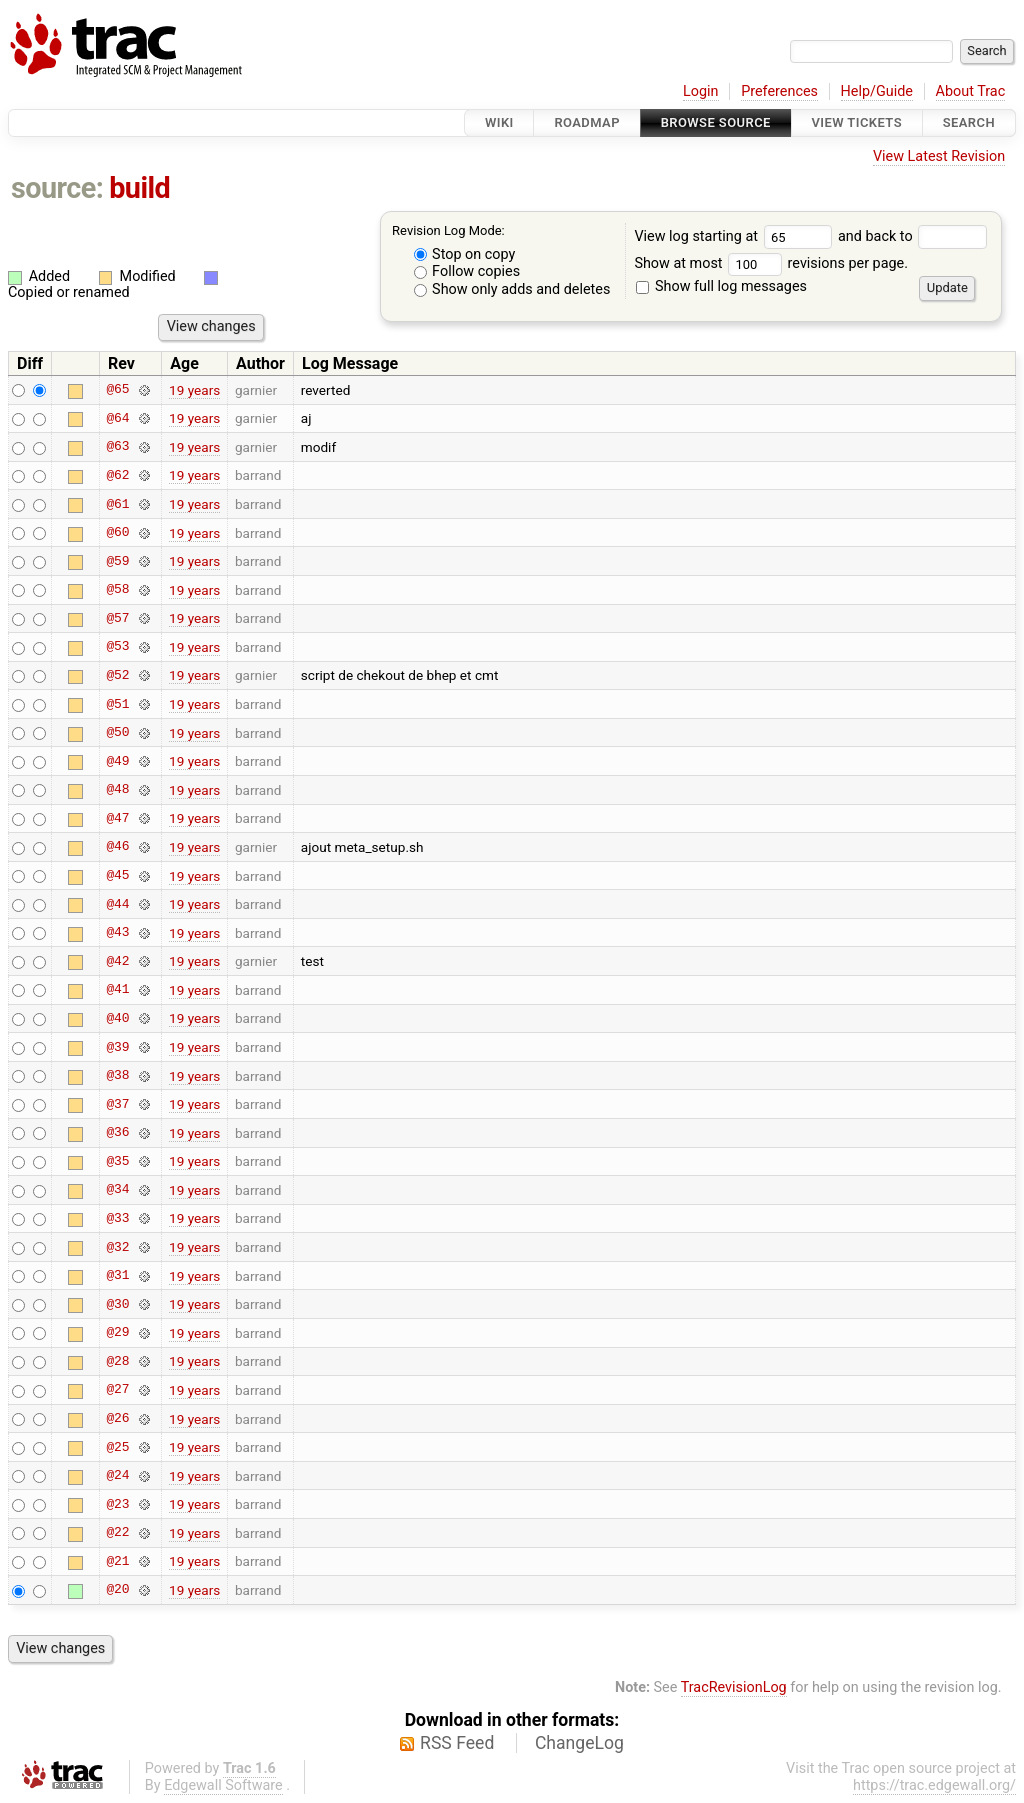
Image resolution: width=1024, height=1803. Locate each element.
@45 (117, 876)
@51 (117, 704)
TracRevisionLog (734, 1687)
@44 (117, 904)
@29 (117, 1333)
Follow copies (467, 271)
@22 (117, 1533)
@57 (117, 618)
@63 (117, 447)
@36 (117, 1133)
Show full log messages (721, 286)
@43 (117, 933)
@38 (117, 1076)
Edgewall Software (223, 1785)
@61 (117, 504)
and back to (912, 236)
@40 (117, 1018)
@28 (117, 1361)
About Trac (971, 91)
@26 (117, 1419)
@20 (117, 1590)
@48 (117, 790)
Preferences (779, 91)
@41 (117, 990)
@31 (117, 1276)
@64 (117, 418)
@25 (117, 1447)
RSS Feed (457, 1743)
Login (701, 91)
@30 (117, 1304)
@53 (117, 647)
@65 (117, 390)
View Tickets (857, 122)
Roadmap (587, 122)
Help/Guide (877, 91)
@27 (117, 1390)
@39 (117, 1047)
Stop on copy (465, 254)
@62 (117, 475)
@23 (117, 1504)
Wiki (499, 122)
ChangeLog (579, 1743)
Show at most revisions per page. (771, 263)
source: (57, 188)
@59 (117, 561)
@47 (117, 818)
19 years (194, 390)
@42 (117, 961)
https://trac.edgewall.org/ (934, 1785)
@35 (117, 1161)
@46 (117, 847)
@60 (117, 533)
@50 (117, 733)
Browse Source (716, 122)
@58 (117, 590)
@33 (117, 1218)
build (139, 188)
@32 (117, 1247)
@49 (117, 761)
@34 (117, 1190)
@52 (117, 675)
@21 (117, 1561)
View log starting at (736, 236)
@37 (117, 1104)
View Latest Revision (939, 156)
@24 (117, 1476)
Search (969, 122)
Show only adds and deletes (512, 289)
